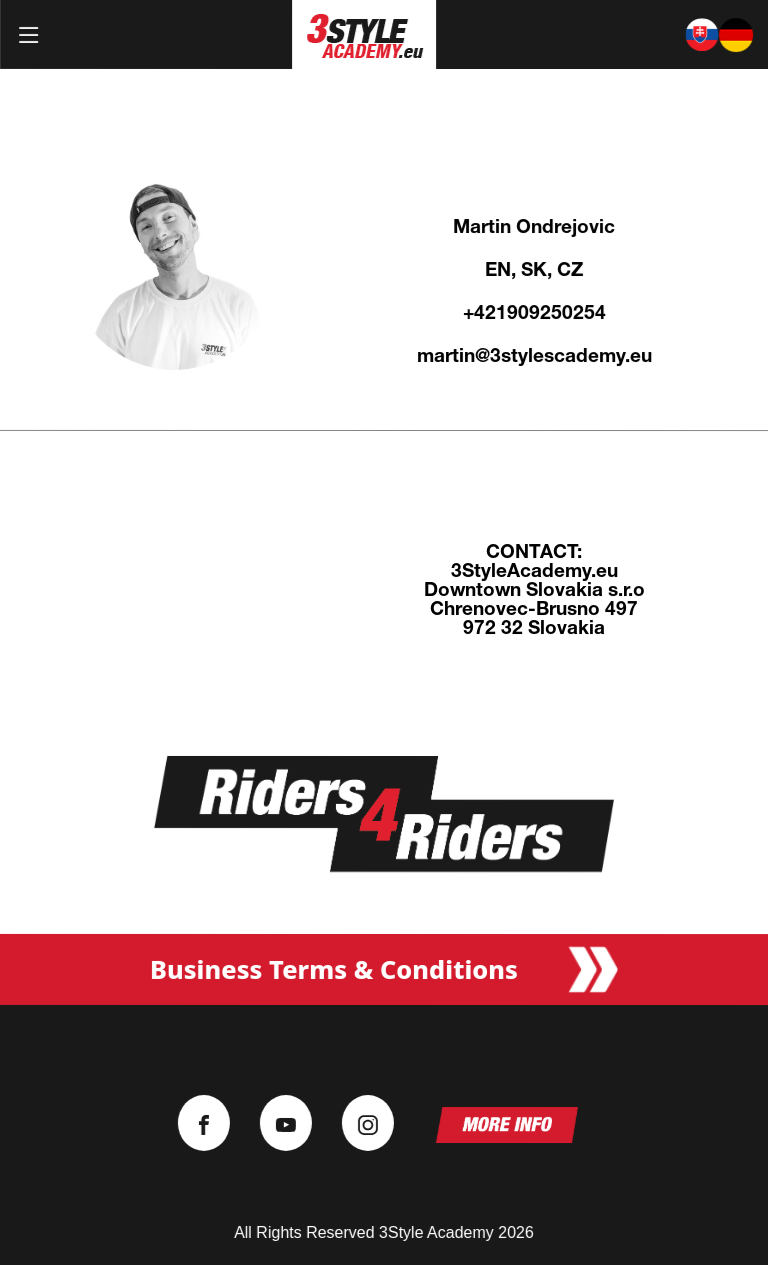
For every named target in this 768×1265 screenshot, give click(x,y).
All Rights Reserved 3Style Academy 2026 (384, 1232)
